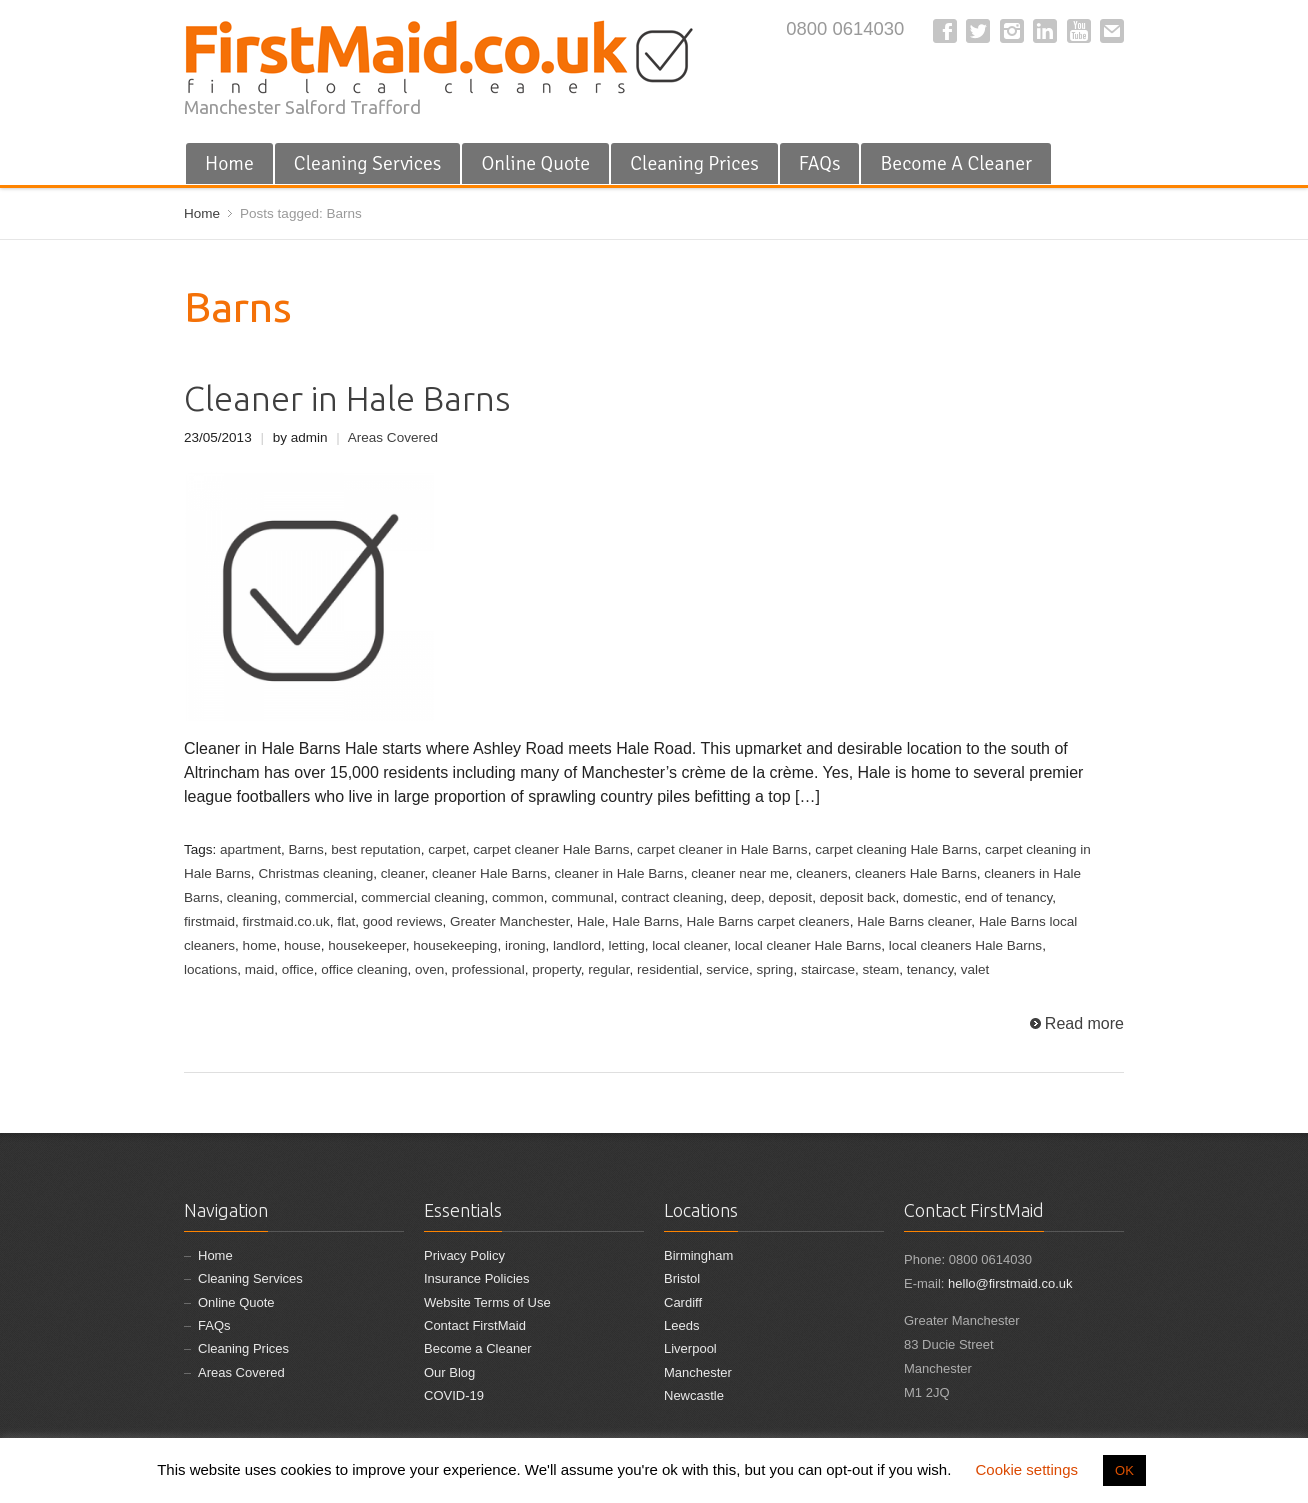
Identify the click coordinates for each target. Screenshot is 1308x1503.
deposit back (858, 897)
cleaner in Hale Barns (618, 873)
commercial (319, 897)
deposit (791, 897)
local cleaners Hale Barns (965, 945)
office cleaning (364, 969)
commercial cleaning (422, 897)
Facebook (945, 31)
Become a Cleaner (478, 1348)
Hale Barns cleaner (914, 921)
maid (259, 969)
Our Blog (449, 1372)
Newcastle (694, 1395)
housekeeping (455, 945)
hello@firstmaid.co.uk (1010, 1283)
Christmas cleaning (315, 873)
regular (608, 969)
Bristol (682, 1278)
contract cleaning (672, 897)
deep (746, 897)
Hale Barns (645, 921)
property (556, 969)
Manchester (698, 1372)
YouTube (1079, 31)
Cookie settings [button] (1026, 1469)
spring (775, 969)
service (727, 969)
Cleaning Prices (694, 163)
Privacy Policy (464, 1255)
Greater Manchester (509, 921)
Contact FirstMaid (475, 1325)
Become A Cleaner (956, 163)
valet (975, 969)
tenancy (930, 969)
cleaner (403, 873)
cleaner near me (740, 873)
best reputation (375, 849)
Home (229, 163)
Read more (1084, 1023)
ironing (525, 945)
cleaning (252, 897)
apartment (250, 849)
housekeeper (366, 945)
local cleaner (689, 945)
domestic (930, 897)
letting (627, 945)
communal (582, 897)
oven (429, 969)
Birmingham (698, 1255)
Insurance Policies (477, 1278)
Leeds (681, 1325)
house (302, 945)
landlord (577, 945)
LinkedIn (1045, 31)
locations (210, 969)
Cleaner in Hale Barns (347, 398)
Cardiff (683, 1302)
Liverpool (690, 1348)
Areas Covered (393, 437)
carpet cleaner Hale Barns (551, 849)
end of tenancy (1009, 897)
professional (488, 969)
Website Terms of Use (487, 1302)
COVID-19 (454, 1395)
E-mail (1112, 31)
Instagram (1012, 31)
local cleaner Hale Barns (808, 945)
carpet (447, 849)
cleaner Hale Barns (489, 873)
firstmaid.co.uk (286, 921)
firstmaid (209, 921)
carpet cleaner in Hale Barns (722, 849)
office (298, 969)
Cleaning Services (368, 163)
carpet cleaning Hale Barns (896, 849)
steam (881, 969)
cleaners (821, 873)
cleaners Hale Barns (916, 873)
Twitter (978, 31)
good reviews (403, 921)
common (518, 897)
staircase (828, 969)
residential (668, 969)
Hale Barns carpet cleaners (768, 921)
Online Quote (535, 163)
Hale (591, 921)
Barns (305, 849)
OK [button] (1124, 1470)
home (260, 945)
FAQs (820, 163)
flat (346, 921)
